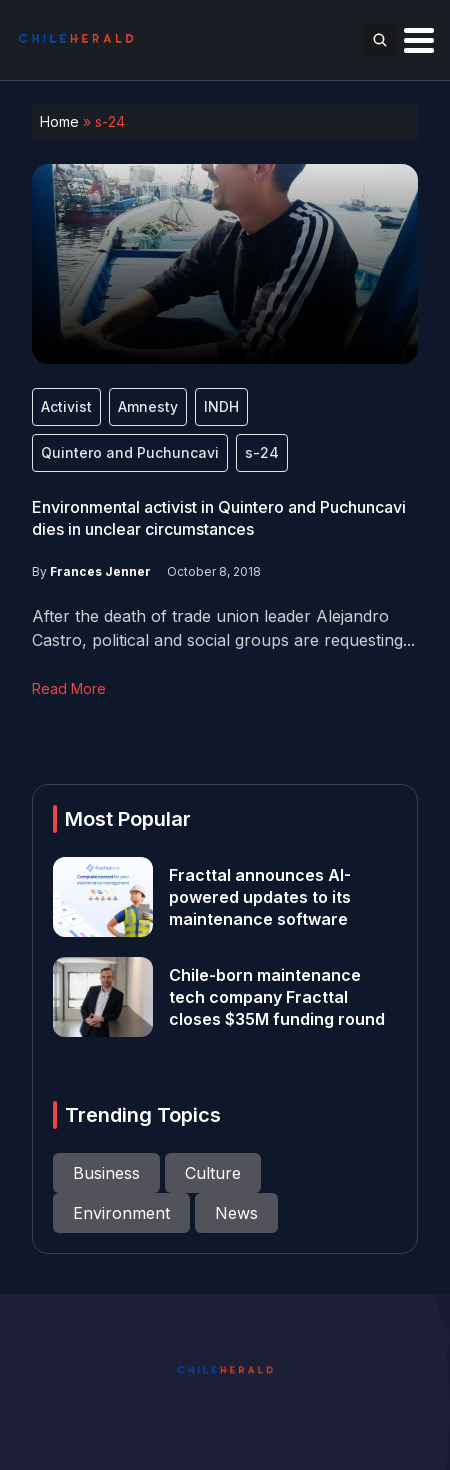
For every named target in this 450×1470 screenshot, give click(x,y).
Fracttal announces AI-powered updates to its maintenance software (260, 897)
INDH (221, 406)
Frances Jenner (100, 571)
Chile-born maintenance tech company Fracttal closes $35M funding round (279, 997)
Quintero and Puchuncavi (130, 452)
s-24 (262, 452)
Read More (69, 688)
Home (59, 121)
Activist (66, 406)
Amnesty (148, 406)
